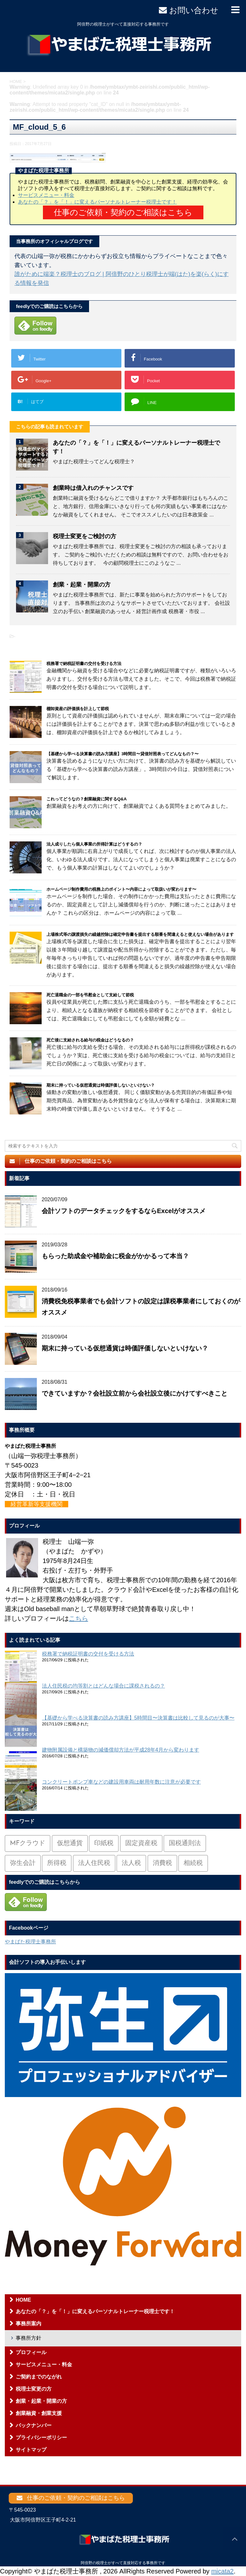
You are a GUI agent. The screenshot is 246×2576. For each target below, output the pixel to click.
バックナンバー (34, 2425)
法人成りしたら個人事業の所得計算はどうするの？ (94, 844)
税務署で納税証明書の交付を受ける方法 (83, 663)
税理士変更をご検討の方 (84, 536)
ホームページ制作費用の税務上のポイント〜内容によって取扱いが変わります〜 (121, 889)
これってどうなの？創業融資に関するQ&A (86, 799)
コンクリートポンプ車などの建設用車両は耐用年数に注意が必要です (121, 1782)
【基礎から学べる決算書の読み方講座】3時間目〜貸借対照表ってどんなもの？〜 (122, 753)
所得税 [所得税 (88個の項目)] (56, 1863)
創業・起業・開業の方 (82, 584)
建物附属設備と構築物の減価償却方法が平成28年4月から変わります (120, 1750)
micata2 (222, 2571)
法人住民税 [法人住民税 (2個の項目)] (94, 1863)
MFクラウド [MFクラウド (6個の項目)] (27, 1843)
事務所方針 (28, 2338)
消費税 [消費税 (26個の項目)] (162, 1863)
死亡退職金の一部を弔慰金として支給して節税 (90, 994)
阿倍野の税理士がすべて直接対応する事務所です (123, 2563)
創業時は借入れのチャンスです (93, 488)
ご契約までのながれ (39, 2376)
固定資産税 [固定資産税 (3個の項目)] (141, 1843)
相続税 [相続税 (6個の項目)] (193, 1863)
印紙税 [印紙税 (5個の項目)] (103, 1843)
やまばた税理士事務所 (30, 1941)
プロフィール (31, 2352)
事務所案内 (28, 2323)
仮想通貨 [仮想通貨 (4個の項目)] (70, 1843)
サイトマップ (31, 2449)
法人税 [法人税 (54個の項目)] (131, 1863)
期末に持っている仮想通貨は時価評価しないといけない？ (100, 1085)
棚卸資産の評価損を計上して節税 (77, 708)
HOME (23, 2300)
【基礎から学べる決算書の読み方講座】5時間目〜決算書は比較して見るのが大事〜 (138, 1718)
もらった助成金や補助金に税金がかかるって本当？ (115, 1256)
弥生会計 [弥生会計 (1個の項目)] (23, 1863)
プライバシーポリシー (41, 2437)
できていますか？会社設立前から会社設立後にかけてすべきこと (134, 1393)
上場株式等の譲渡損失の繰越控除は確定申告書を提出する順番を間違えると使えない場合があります (140, 934)
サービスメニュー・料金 (46, 195)
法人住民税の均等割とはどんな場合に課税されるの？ (103, 1686)
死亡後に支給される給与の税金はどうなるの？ (90, 1040)
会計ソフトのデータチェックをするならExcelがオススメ (124, 1210)
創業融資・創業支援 (39, 2413)
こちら (78, 1618)
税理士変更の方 (34, 2389)
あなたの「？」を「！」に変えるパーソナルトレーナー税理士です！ (97, 202)
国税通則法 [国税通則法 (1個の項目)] (185, 1843)
